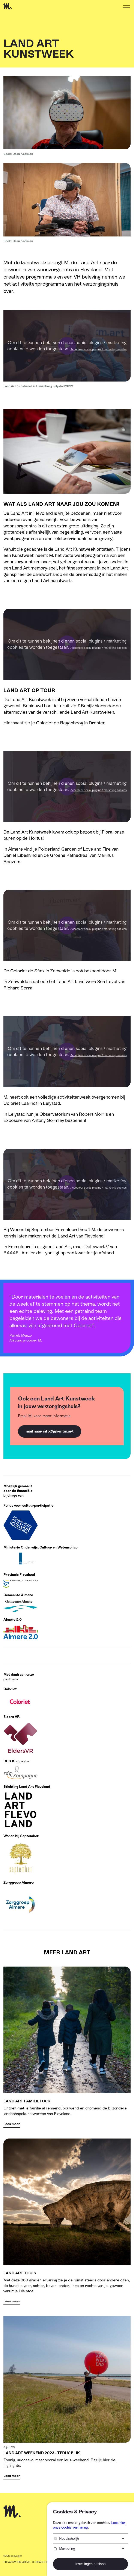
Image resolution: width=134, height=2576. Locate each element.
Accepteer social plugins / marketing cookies (98, 349)
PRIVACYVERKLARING (16, 2562)
